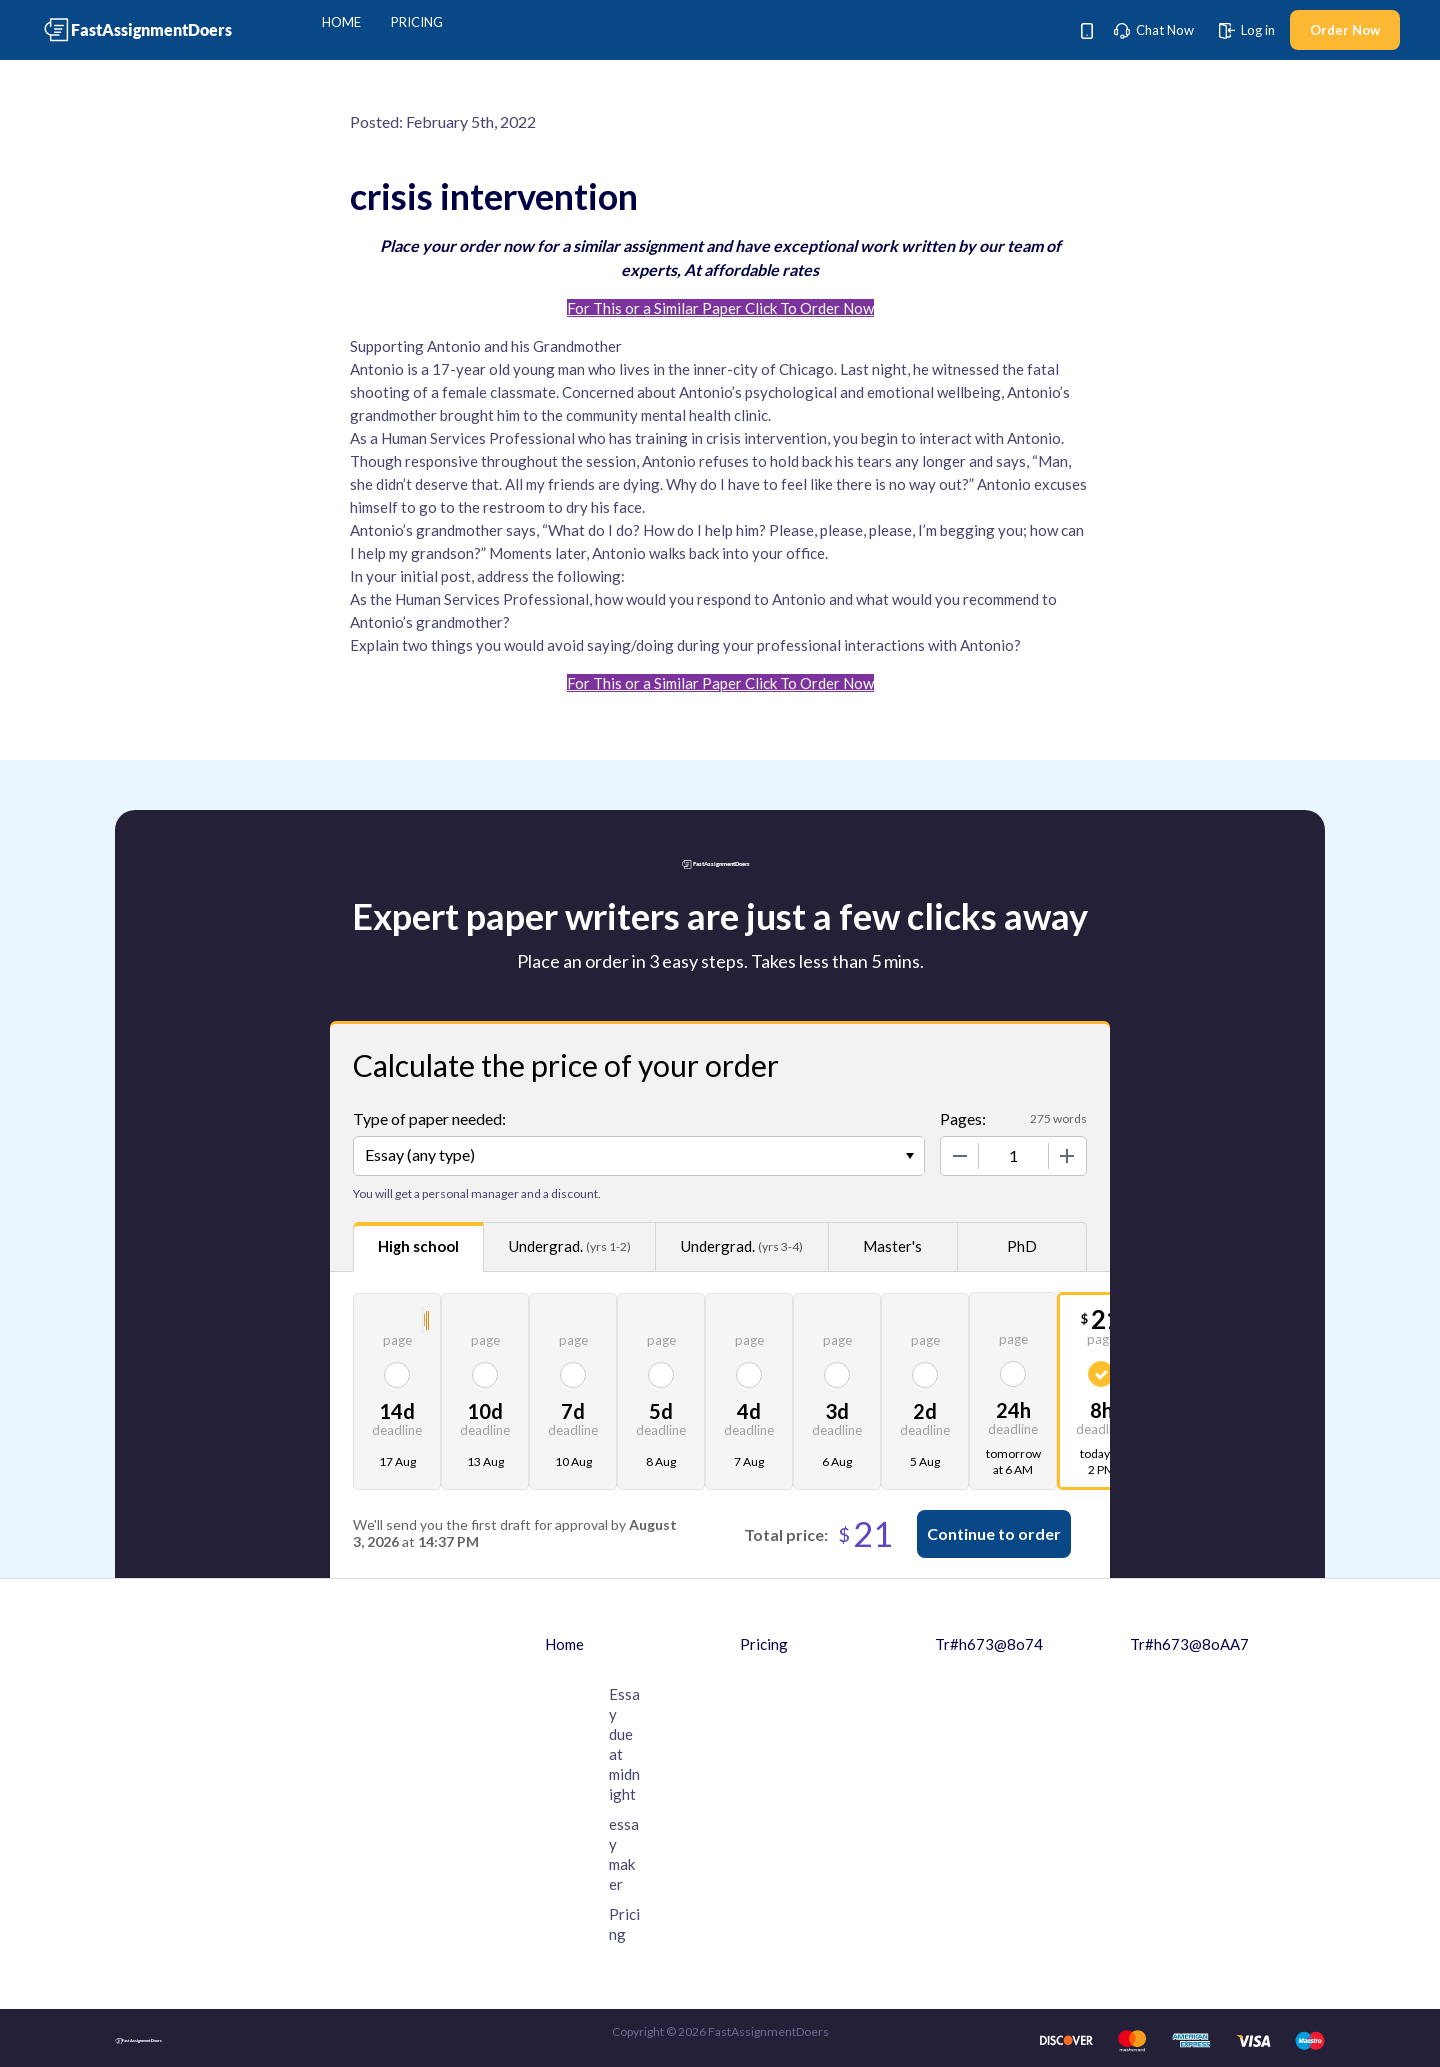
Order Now (1345, 30)
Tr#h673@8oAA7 (1189, 1644)
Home (341, 22)
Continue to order (994, 1533)
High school (418, 1246)
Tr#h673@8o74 (989, 1644)
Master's (892, 1246)
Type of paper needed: (429, 1118)
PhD (1022, 1246)
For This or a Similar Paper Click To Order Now (720, 308)
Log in (1247, 30)
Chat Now (1154, 30)
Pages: (963, 1118)
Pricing (417, 22)
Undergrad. (570, 1246)
